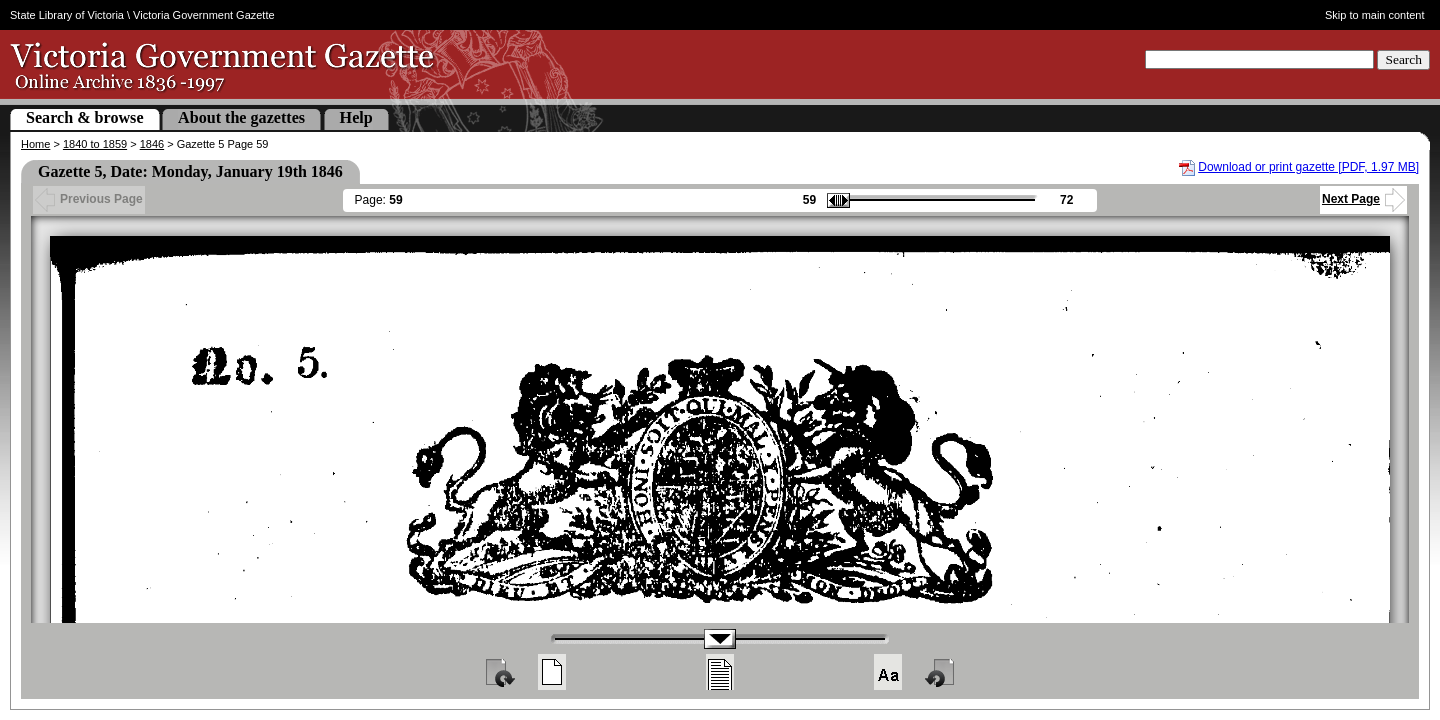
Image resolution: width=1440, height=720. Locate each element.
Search (1403, 59)
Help (356, 117)
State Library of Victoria (67, 15)
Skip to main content (1375, 15)
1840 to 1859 (95, 144)
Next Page (1363, 199)
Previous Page (89, 199)
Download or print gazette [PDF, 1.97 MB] (1308, 167)
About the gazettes (241, 117)
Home (35, 144)
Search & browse (85, 117)
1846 (152, 144)
